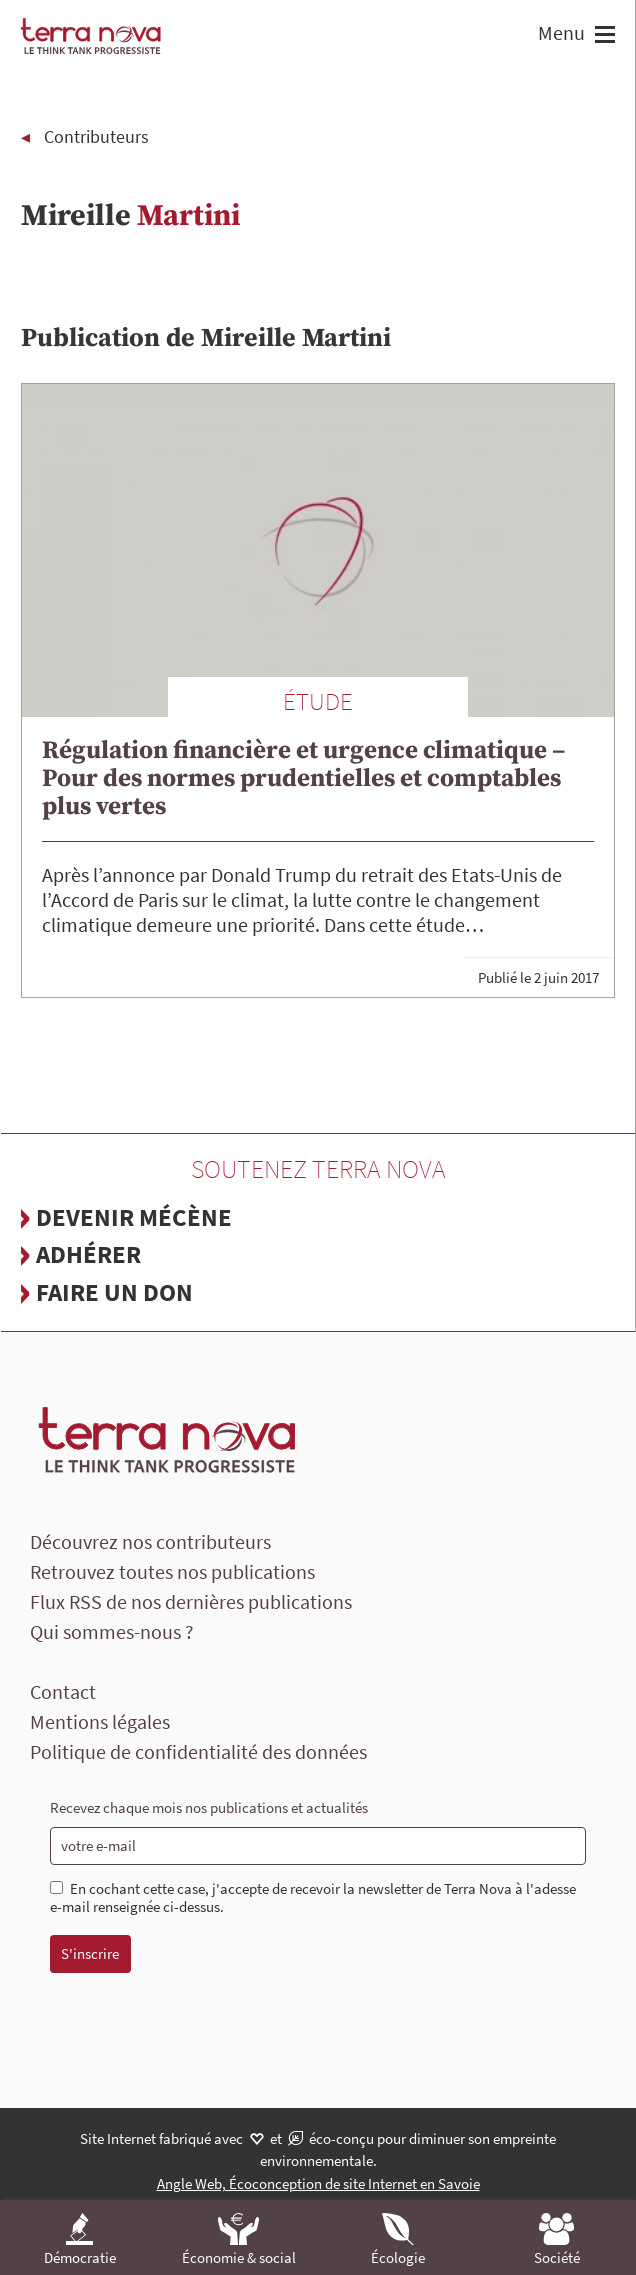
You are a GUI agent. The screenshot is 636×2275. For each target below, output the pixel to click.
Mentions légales (100, 1721)
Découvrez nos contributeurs (150, 1541)
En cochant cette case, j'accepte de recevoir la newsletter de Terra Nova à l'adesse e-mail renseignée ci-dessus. (313, 1898)
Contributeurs (96, 136)
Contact (63, 1691)
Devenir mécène (134, 1217)
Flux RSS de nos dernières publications (191, 1601)
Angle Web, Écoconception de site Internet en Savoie (318, 2183)
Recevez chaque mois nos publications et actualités (209, 1807)
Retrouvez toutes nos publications (172, 1571)
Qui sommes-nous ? (112, 1631)
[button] (602, 36)
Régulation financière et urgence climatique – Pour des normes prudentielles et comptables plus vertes (303, 778)
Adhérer (88, 1254)
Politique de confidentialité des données (198, 1751)
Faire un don (114, 1292)
